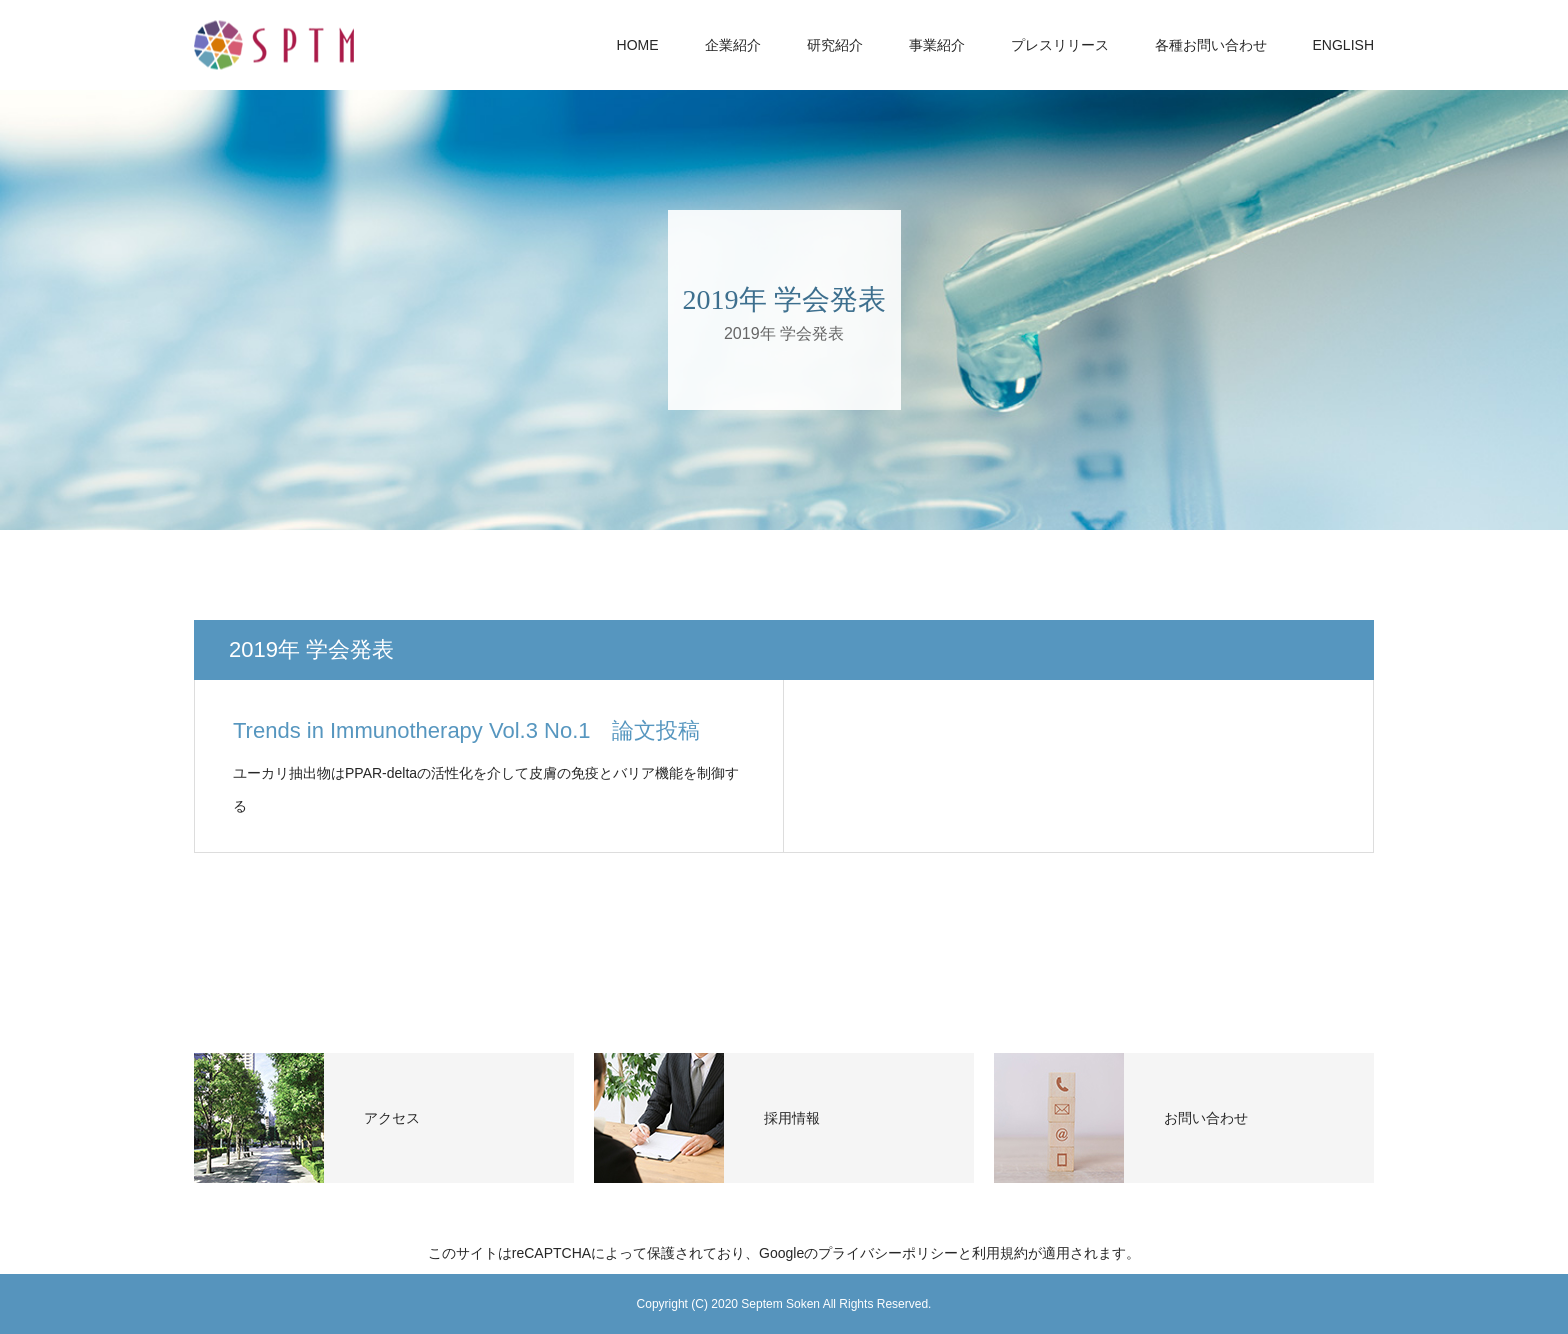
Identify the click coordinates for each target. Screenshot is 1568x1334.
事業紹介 (937, 45)
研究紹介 (835, 45)
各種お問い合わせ (1211, 45)
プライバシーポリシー (888, 1253)
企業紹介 (733, 45)
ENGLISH (1343, 45)
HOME (638, 45)
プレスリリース (1060, 45)
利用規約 (1000, 1253)
